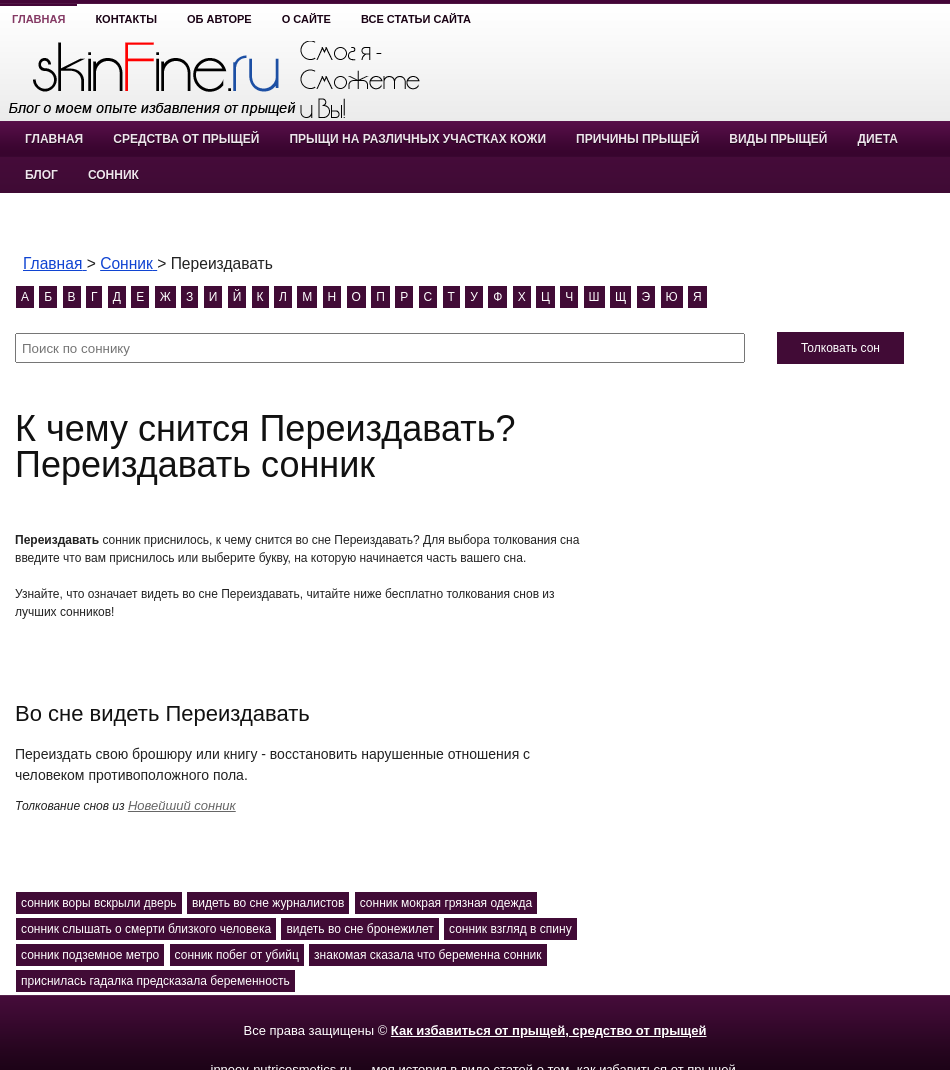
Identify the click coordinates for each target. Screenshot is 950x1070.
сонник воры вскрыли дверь (99, 903)
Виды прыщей (778, 139)
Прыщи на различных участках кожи (417, 139)
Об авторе (219, 19)
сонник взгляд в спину (510, 929)
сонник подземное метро (90, 955)
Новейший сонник (182, 805)
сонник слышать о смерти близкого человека (146, 929)
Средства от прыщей (186, 139)
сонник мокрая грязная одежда (446, 903)
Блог (41, 175)
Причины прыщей (637, 139)
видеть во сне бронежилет (359, 929)
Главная (38, 19)
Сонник (113, 175)
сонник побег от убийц (237, 955)
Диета (877, 139)
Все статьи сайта (416, 19)
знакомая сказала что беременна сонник (427, 955)
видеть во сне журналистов (268, 903)
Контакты (126, 19)
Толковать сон (840, 348)
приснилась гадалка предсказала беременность (155, 981)
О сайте (306, 19)
